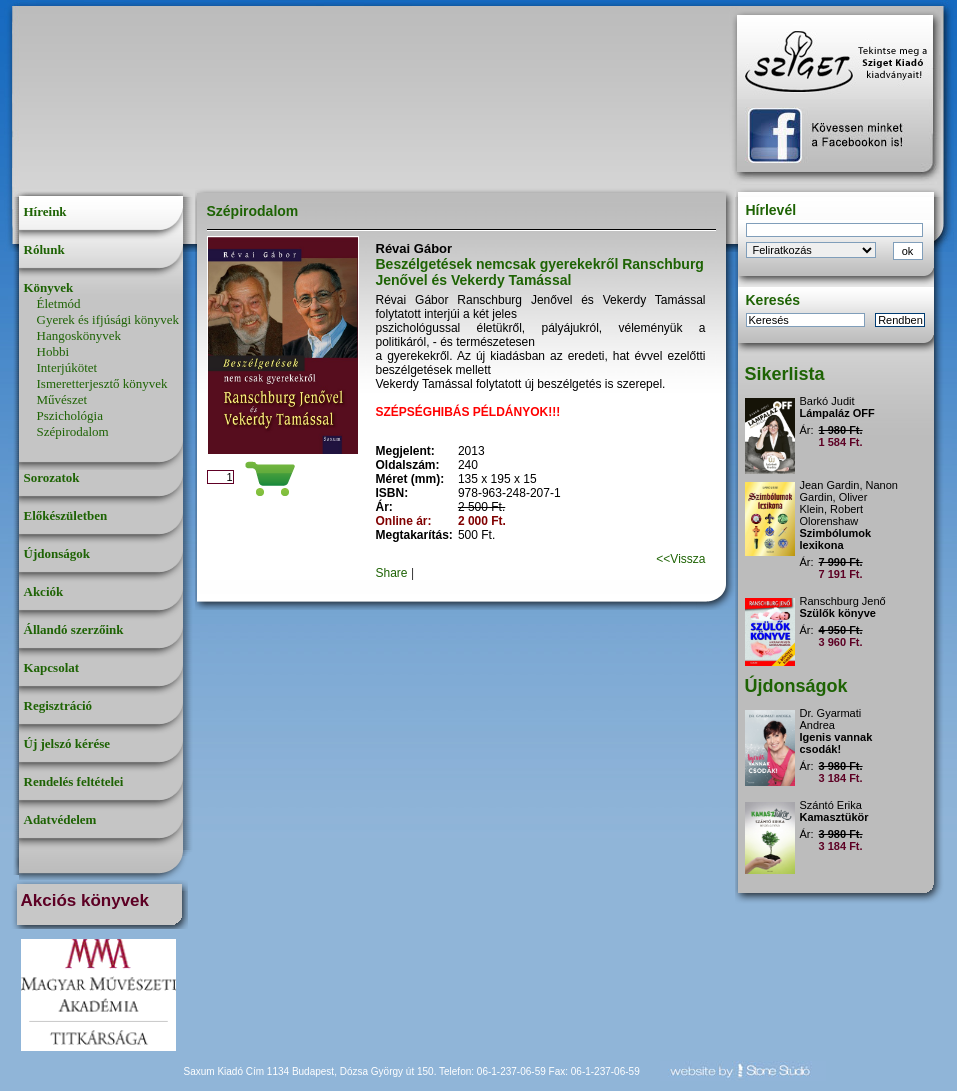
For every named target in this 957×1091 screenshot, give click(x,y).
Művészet (62, 399)
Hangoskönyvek (79, 335)
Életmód (59, 303)
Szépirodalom (73, 431)
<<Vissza (680, 559)
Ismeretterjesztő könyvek (102, 383)
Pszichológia (70, 415)
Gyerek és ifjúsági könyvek (108, 319)
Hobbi (53, 351)
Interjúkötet (67, 367)
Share (392, 573)
